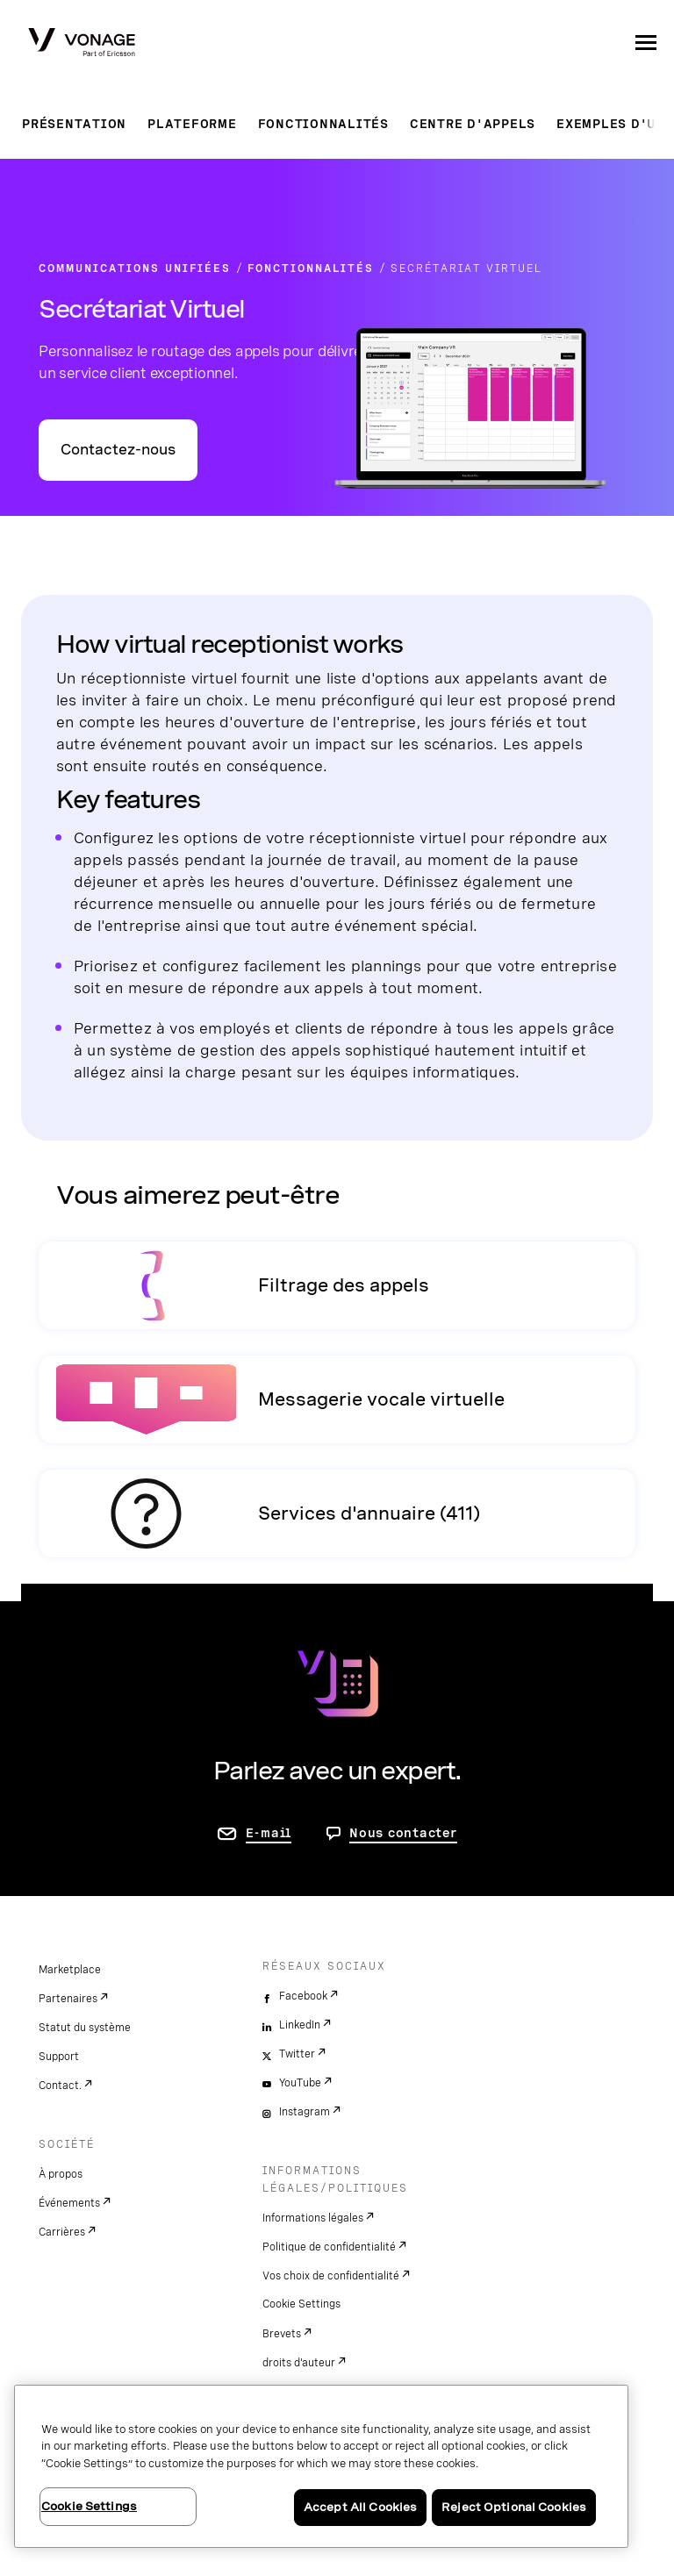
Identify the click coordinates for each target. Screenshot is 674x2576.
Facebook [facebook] (303, 1996)
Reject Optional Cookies (513, 2507)
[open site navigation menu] (645, 42)
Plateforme (192, 124)
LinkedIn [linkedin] (299, 2025)
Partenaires (68, 1999)
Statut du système (85, 2027)
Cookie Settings (301, 2304)
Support (59, 2056)
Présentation (74, 124)
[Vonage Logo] (82, 44)
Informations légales (312, 2218)
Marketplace (70, 1970)
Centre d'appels (472, 124)
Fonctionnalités (323, 124)
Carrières (62, 2232)
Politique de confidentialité (329, 2247)
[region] (321, 2466)
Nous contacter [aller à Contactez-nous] (403, 1833)
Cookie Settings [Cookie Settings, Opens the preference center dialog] (89, 2506)
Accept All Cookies (360, 2507)
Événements (69, 2203)
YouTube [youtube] (300, 2083)
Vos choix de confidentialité (330, 2276)
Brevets (281, 2334)
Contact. (60, 2085)
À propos (60, 2174)
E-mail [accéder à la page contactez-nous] (269, 1833)
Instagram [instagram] (304, 2112)
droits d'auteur (298, 2363)
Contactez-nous (118, 449)
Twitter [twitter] (297, 2054)
